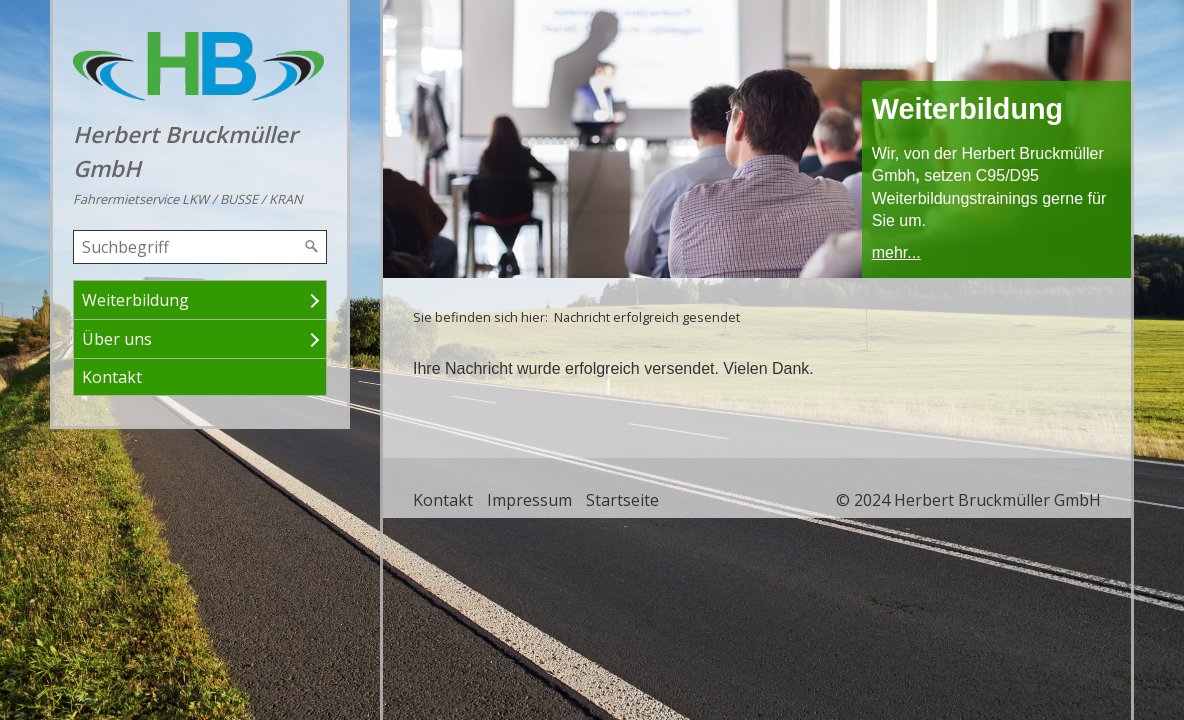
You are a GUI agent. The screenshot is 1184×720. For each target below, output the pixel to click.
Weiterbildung (135, 300)
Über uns (117, 339)
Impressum (529, 500)
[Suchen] (312, 247)
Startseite (622, 500)
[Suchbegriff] (200, 247)
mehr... (896, 252)
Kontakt (112, 377)
